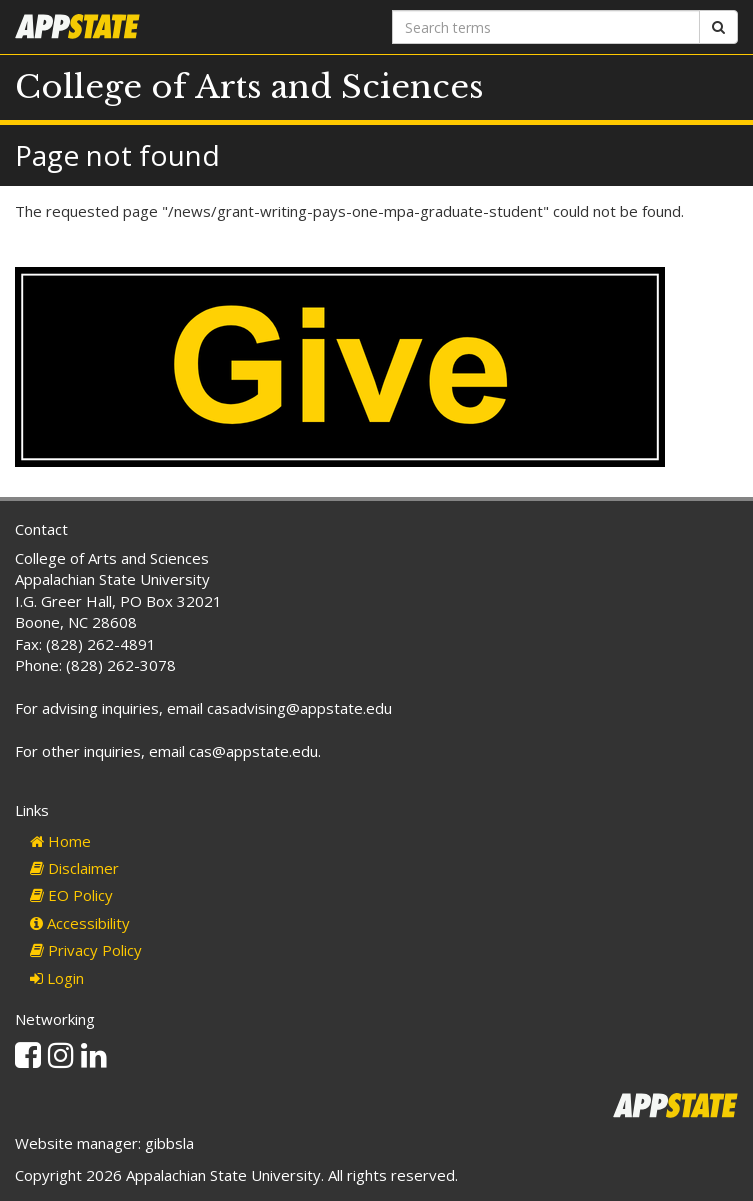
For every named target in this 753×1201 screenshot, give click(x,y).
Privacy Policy (86, 950)
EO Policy (71, 895)
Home (60, 841)
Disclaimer (74, 868)
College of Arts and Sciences (249, 87)
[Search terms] (546, 27)
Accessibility (80, 923)
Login (57, 978)
